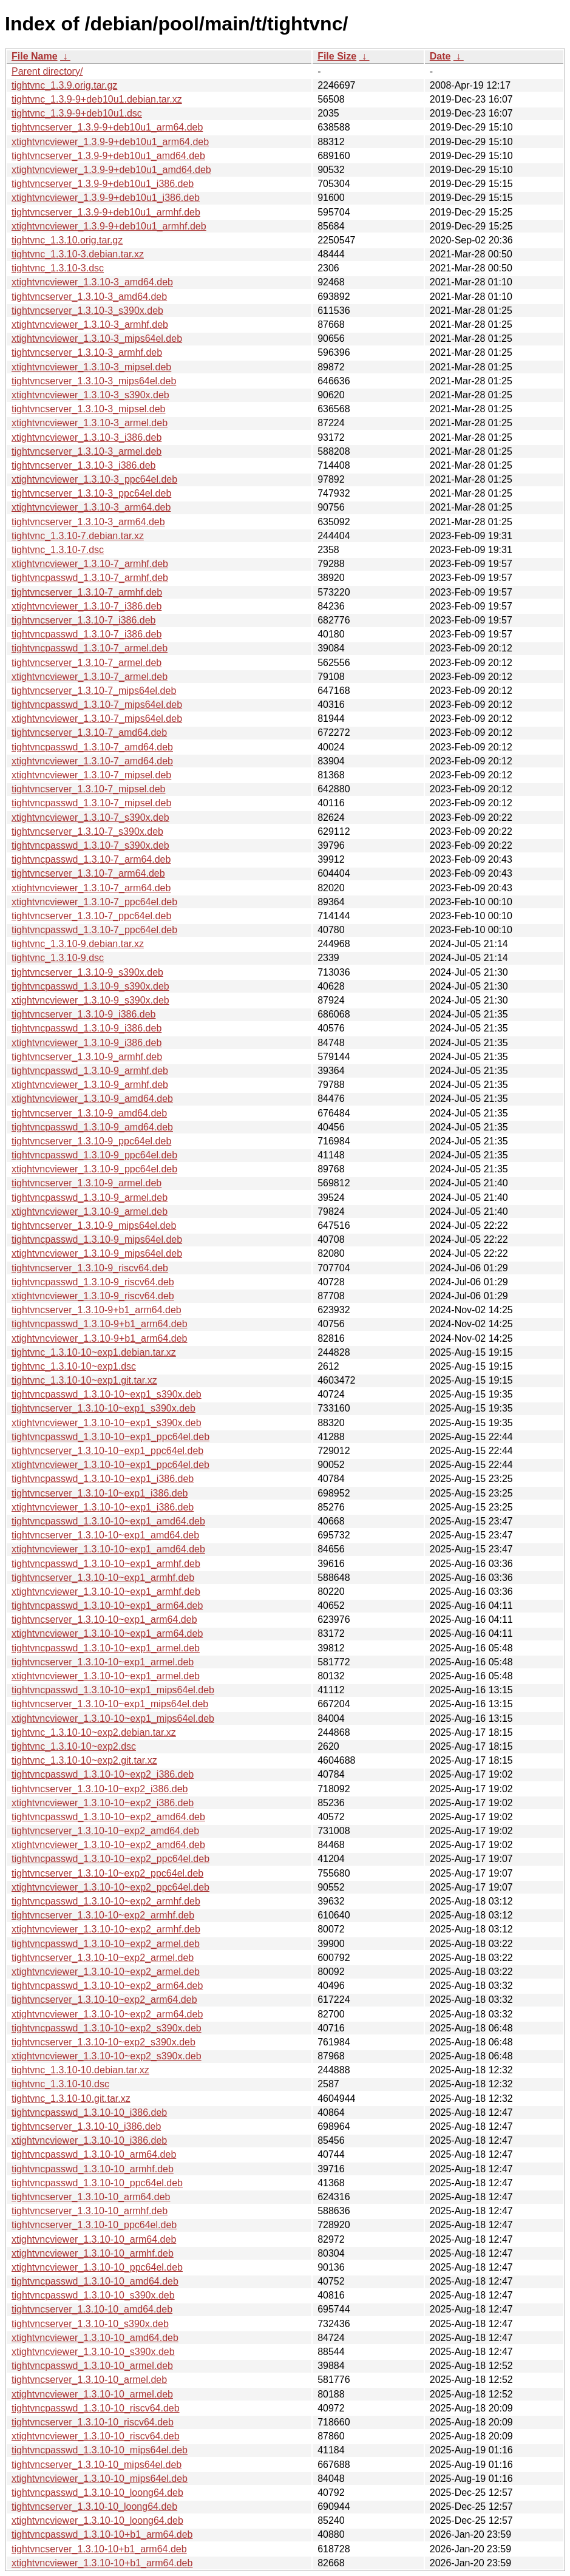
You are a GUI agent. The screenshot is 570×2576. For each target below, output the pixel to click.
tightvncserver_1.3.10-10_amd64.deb (92, 2309)
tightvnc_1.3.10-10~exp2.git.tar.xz (84, 1760)
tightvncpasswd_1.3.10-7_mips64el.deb (97, 704)
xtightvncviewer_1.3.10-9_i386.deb (86, 1043)
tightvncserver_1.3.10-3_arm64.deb (88, 522)
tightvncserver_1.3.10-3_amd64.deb (89, 296)
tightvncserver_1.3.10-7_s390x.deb (87, 831)
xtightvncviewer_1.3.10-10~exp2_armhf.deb (106, 1929)
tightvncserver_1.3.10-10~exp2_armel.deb (103, 1957)
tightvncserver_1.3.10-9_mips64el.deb (94, 1225)
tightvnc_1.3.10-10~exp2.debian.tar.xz (94, 1732)
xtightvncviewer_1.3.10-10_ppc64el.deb (97, 2267)
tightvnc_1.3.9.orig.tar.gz (64, 85)
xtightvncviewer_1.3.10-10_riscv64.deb (96, 2436)
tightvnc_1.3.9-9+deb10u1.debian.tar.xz (97, 99)
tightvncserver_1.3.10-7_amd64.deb (89, 732)
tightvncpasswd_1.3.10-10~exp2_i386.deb (103, 1774)
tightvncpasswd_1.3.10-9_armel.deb (90, 1197)
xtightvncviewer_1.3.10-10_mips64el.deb (100, 2478)
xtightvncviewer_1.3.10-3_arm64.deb (91, 507)
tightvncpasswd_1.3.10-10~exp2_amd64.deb (108, 1817)
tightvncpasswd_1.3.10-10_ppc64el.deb (97, 2183)
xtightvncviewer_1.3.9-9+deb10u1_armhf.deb (109, 226)
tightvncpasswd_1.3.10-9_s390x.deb (90, 986)
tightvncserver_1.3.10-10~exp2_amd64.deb (105, 1831)
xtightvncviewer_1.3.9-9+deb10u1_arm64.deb (110, 142)
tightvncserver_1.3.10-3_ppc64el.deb (91, 493)
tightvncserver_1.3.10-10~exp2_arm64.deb (104, 1999)
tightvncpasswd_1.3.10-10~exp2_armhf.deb (106, 1901)
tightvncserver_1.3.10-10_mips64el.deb (97, 2464)
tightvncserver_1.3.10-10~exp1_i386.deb (100, 1493)
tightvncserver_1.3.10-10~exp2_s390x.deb (103, 2042)
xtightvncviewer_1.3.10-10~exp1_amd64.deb (108, 1549)
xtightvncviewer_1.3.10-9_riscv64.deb (93, 1296)
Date (440, 56)
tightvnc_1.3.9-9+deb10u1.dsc (77, 113)
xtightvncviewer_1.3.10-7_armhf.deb (90, 564)
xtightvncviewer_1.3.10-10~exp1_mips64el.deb (113, 1718)
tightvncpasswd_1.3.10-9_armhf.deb (90, 1070)
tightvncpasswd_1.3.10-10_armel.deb (92, 2365)
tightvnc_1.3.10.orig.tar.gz (67, 240)
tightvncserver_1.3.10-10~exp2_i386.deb (100, 1789)
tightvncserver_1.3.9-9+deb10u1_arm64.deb (107, 127)
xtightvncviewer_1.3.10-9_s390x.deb (90, 1000)
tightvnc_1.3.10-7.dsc (58, 550)
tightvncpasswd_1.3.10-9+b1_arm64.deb (100, 1324)
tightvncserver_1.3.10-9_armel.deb (86, 1183)
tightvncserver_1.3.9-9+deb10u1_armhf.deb (106, 212)
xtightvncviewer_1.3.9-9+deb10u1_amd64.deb (111, 170)
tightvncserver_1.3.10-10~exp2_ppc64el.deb (107, 1873)
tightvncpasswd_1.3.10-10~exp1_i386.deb (103, 1478)
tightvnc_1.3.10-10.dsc (60, 2084)
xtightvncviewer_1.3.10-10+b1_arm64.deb (102, 2563)
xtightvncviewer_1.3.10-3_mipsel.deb (91, 367)
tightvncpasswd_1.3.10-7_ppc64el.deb (94, 930)
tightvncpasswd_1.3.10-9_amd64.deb (92, 1127)
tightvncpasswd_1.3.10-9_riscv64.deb (93, 1282)
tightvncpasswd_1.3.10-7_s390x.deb (90, 845)
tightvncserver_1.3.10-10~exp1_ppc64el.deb (107, 1451)
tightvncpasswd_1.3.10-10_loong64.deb (97, 2492)
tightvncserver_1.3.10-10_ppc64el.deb (94, 2225)
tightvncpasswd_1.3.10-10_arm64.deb (94, 2154)
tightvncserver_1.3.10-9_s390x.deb (87, 972)
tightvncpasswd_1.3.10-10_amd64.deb (95, 2281)
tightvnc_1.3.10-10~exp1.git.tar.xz (84, 1380)
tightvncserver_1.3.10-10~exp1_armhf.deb (103, 1577)
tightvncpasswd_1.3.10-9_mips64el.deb (97, 1239)
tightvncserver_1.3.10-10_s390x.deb (90, 2324)
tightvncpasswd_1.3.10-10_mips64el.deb (100, 2450)
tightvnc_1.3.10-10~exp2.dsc (74, 1746)
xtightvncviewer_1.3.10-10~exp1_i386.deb (103, 1507)
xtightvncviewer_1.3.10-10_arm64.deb (94, 2239)
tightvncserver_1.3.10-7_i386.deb (84, 620)
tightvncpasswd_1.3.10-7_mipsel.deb (91, 803)
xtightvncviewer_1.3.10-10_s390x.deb (93, 2352)
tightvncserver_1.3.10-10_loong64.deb (94, 2506)
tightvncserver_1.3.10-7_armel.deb (86, 663)
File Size (336, 56)
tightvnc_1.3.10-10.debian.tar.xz (80, 2070)
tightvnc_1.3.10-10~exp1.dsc (74, 1366)
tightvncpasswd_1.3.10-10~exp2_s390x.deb (107, 2028)
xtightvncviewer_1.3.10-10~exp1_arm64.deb (107, 1633)
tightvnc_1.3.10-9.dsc (58, 958)
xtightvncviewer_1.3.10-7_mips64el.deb (97, 718)
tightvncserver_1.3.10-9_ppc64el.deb (91, 1141)
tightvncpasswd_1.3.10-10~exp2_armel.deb (106, 1944)
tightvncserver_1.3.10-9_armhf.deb (87, 1057)
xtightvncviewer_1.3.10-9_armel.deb (90, 1211)
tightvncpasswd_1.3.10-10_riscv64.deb (96, 2408)
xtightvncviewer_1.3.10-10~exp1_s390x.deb (107, 1423)
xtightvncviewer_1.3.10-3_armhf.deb (90, 324)
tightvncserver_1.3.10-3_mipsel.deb (88, 409)
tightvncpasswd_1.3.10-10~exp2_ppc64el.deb (110, 1859)
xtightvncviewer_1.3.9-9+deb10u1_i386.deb (106, 197)
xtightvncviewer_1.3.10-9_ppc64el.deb (94, 1169)
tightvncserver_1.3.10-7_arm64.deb (88, 873)
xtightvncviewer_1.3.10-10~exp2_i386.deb (103, 1803)
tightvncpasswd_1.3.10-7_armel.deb (90, 648)
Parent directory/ (47, 71)
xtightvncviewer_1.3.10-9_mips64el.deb (97, 1253)
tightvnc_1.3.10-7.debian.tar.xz (78, 536)
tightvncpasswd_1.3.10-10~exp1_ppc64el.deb (110, 1437)
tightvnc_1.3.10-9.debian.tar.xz (78, 944)
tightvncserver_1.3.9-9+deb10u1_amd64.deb (108, 156)
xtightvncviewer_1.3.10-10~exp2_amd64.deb (108, 1845)
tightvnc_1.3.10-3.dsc (58, 268)
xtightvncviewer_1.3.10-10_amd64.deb (95, 2338)
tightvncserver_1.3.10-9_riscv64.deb (90, 1268)
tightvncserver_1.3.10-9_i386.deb (84, 1014)
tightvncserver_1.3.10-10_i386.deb (86, 2126)
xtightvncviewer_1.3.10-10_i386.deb (89, 2140)
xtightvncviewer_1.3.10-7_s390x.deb (90, 817)
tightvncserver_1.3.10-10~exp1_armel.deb (103, 1662)
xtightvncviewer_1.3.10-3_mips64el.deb (97, 338)
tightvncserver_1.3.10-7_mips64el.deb (94, 690)
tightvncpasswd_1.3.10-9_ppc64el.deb (94, 1155)
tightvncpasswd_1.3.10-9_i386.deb (86, 1028)
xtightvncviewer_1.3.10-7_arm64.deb (91, 888)
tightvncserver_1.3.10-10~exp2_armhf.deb (103, 1915)
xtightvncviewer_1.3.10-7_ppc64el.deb (94, 902)
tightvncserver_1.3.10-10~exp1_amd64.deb (105, 1535)
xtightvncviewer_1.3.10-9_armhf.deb (90, 1084)
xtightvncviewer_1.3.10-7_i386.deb (86, 606)
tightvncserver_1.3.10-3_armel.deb (86, 451)
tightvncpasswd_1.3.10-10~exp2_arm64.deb (107, 1985)
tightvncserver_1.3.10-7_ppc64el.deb (91, 916)
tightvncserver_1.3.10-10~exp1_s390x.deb (103, 1408)
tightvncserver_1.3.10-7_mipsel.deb (88, 789)
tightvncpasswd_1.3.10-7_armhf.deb (90, 578)
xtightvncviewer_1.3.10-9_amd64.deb (92, 1098)
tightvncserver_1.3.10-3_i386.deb (84, 465)
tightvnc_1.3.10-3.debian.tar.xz (78, 254)
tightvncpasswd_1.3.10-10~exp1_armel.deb (106, 1648)
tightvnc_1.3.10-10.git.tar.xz (71, 2098)
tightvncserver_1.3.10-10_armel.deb (89, 2379)
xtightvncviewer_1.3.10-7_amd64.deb (92, 761)
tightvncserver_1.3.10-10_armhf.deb (90, 2211)
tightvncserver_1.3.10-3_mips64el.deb (94, 381)
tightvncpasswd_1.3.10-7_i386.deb (86, 634)
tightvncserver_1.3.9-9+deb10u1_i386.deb (103, 183)
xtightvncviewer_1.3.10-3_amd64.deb (92, 282)
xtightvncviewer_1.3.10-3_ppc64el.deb (94, 479)
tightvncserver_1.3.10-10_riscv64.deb (93, 2422)
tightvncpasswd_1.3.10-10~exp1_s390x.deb (107, 1394)
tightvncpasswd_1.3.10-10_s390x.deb (93, 2295)
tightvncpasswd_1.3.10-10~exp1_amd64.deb (108, 1521)
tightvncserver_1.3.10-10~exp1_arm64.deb (104, 1619)
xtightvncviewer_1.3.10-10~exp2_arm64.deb (107, 2014)
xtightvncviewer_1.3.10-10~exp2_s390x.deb (107, 2056)
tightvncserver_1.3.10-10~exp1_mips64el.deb (110, 1704)
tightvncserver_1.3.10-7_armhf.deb (87, 592)
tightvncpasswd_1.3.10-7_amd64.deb (92, 747)
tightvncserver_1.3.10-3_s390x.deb (87, 310)
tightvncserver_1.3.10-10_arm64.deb (91, 2197)
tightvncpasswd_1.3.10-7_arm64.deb (91, 859)
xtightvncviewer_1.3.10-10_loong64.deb (97, 2520)
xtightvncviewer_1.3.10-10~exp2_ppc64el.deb (110, 1887)
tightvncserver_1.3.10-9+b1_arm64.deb (97, 1310)
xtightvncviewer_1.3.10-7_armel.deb (90, 676)
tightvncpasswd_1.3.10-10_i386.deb (89, 2112)
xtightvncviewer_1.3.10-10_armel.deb (92, 2394)
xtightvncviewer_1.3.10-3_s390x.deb (90, 395)
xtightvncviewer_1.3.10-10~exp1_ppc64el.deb (110, 1465)
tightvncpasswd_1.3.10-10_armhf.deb (93, 2169)
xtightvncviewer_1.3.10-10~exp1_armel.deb (106, 1676)
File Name (35, 56)
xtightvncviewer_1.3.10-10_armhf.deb (93, 2253)
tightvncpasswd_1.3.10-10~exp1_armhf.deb (106, 1563)
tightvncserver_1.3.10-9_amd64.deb (89, 1113)
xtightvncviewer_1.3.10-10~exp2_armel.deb (106, 1971)
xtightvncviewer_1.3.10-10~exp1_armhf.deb (106, 1591)
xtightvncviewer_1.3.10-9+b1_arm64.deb (100, 1338)
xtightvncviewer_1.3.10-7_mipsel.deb (91, 775)
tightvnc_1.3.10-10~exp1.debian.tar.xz (94, 1352)
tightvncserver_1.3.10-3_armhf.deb (87, 352)
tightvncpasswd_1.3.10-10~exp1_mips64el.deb (113, 1690)
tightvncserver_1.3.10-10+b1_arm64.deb (99, 2549)
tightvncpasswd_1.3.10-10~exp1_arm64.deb (107, 1605)
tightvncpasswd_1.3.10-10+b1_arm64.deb (102, 2534)
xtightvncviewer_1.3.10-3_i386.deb (86, 437)
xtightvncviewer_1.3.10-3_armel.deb (90, 423)
